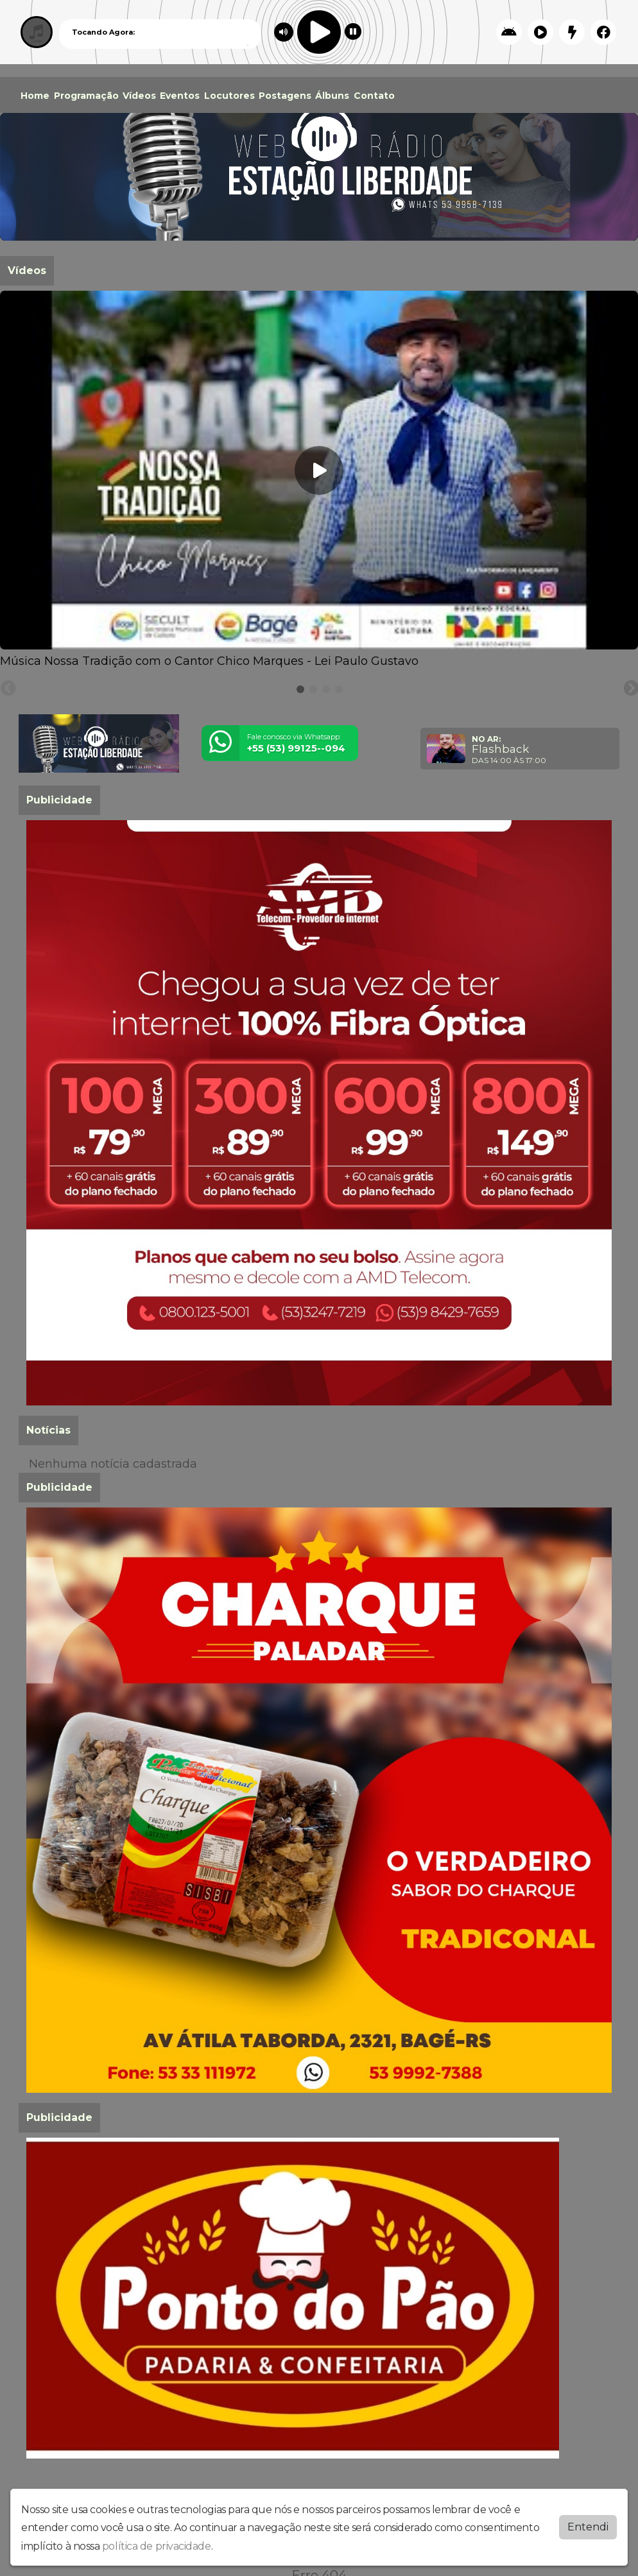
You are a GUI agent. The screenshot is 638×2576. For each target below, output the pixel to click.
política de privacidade (156, 2546)
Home (35, 95)
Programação (86, 95)
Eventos (180, 95)
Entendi (587, 2527)
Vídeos (139, 95)
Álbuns (332, 95)
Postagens (285, 95)
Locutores (229, 95)
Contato (374, 95)
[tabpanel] (319, 480)
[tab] (300, 689)
